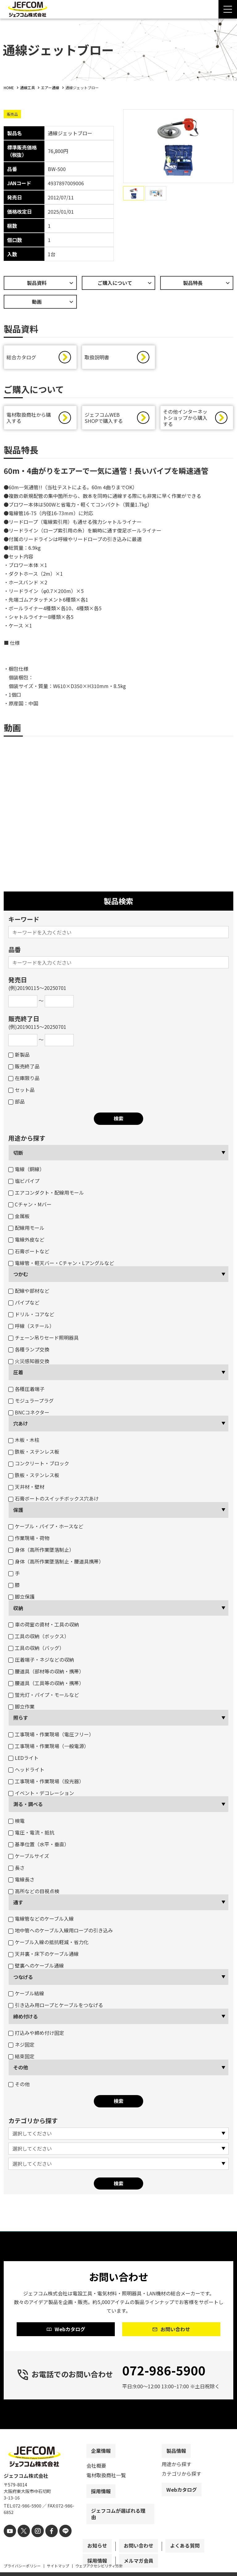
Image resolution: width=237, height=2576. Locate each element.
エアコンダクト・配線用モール (46, 1195)
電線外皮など (26, 1242)
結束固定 (21, 2059)
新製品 (19, 1057)
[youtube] (9, 2544)
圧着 (18, 1375)
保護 (18, 1513)
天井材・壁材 (26, 1490)
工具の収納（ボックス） (38, 1639)
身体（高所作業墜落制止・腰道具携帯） (56, 1564)
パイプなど (24, 1305)
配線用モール (26, 1231)
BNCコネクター (28, 1415)
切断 (18, 1155)
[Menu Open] (227, 9)
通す (18, 1905)
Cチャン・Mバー (30, 1207)
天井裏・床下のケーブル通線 (43, 1957)
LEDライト (23, 1761)
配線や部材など (28, 1294)
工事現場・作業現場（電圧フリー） (51, 1737)
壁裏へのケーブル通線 (36, 1968)
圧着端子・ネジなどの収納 (41, 1663)
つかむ (20, 1277)
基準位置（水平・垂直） (38, 1847)
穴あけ (20, 1426)
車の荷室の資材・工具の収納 (43, 1627)
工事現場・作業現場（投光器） (46, 1784)
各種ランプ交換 (28, 1352)
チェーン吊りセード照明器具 (43, 1341)
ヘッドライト (26, 1772)
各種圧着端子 (26, 1392)
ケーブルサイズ (28, 1859)
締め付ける (25, 2019)
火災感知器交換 (28, 1364)
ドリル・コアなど (31, 1317)
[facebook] (46, 2544)
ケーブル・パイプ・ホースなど (45, 1529)
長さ (16, 1871)
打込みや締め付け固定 (36, 2036)
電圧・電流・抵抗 (31, 1835)
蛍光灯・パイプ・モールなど (43, 1698)
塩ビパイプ (24, 1184)
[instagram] (33, 2544)
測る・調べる (28, 1807)
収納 (18, 1611)
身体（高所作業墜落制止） (41, 1553)
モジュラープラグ (31, 1404)
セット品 (21, 1093)
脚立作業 (21, 1709)
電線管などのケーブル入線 (41, 1921)
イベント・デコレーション (41, 1796)
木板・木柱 (24, 1443)
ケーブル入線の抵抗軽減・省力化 (48, 1945)
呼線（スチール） (31, 1329)
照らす (20, 1720)
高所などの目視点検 (33, 1894)
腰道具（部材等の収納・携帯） (46, 1674)
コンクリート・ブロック (38, 1466)
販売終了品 (24, 1069)
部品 (16, 1104)
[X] (21, 2544)
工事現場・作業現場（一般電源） (48, 1749)
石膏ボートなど (28, 1254)
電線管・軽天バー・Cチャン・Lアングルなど (61, 1266)
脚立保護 (21, 1600)
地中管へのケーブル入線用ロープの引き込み (60, 1933)
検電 (16, 1824)
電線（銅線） (26, 1172)
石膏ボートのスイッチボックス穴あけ (53, 1501)
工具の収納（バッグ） (36, 1651)
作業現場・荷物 (28, 1541)
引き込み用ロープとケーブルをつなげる (55, 2008)
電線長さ (21, 1882)
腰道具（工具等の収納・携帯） (46, 1686)
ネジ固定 (21, 2047)
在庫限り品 (24, 1081)
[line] (58, 2544)
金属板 (19, 1219)
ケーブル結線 (26, 1996)
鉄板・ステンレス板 (33, 1454)
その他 (20, 2070)
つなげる (23, 1980)
